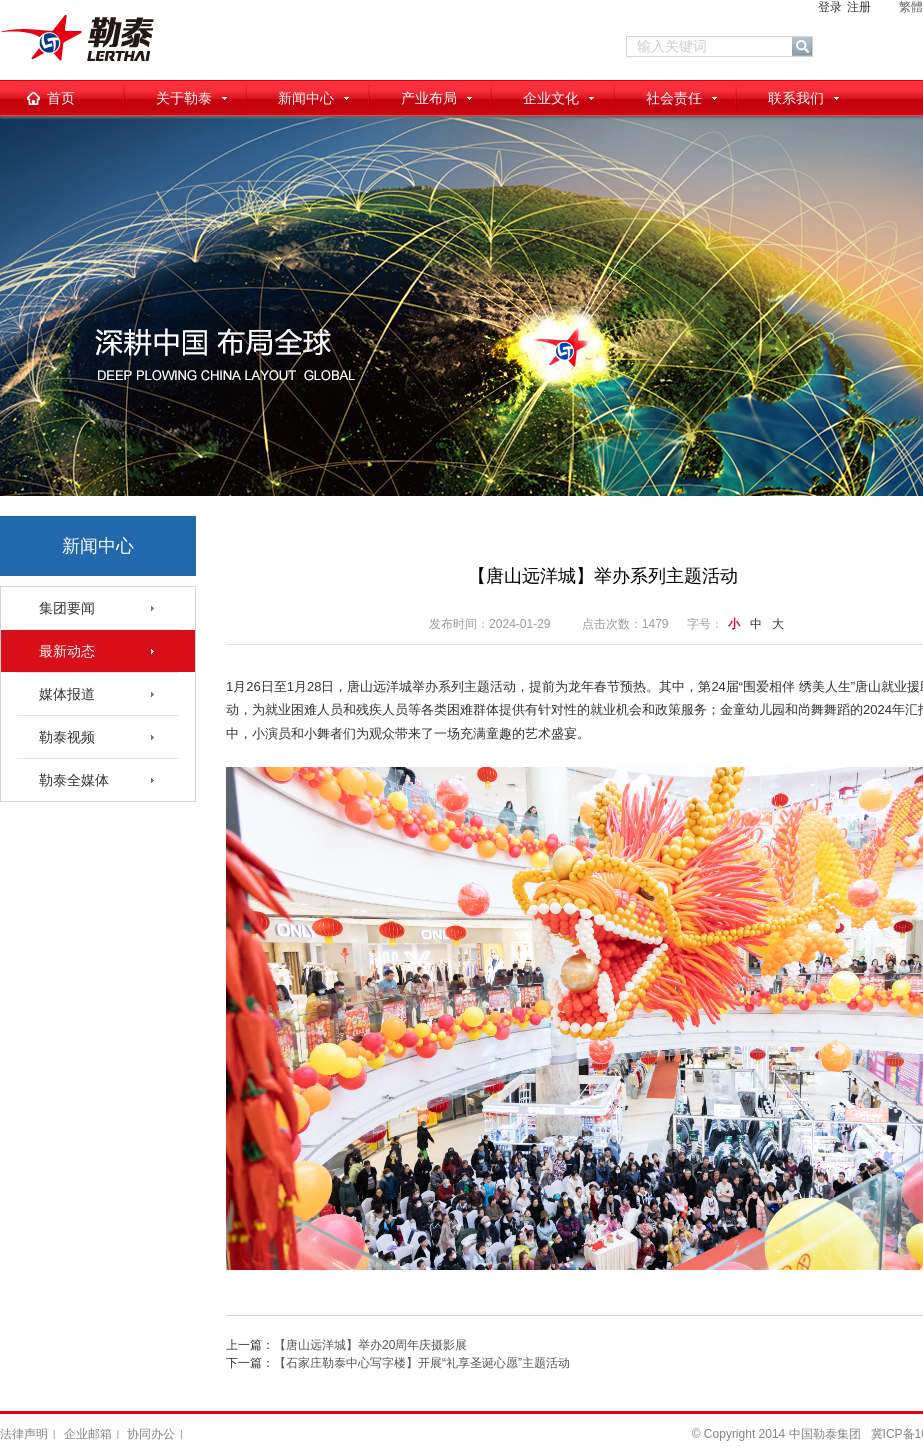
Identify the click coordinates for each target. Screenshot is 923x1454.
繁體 (911, 7)
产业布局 (429, 98)
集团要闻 (67, 608)
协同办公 (151, 1434)
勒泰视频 (67, 737)
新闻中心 (306, 98)
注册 (859, 7)
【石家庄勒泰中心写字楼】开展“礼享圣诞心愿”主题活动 (422, 1363)
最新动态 (67, 651)
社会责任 (674, 98)
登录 (830, 7)
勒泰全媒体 (74, 780)
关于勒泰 (184, 98)
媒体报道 (67, 694)
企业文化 (551, 98)
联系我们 (796, 98)
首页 (61, 98)
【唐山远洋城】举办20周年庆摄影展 (370, 1345)
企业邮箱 (88, 1434)
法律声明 (24, 1434)
